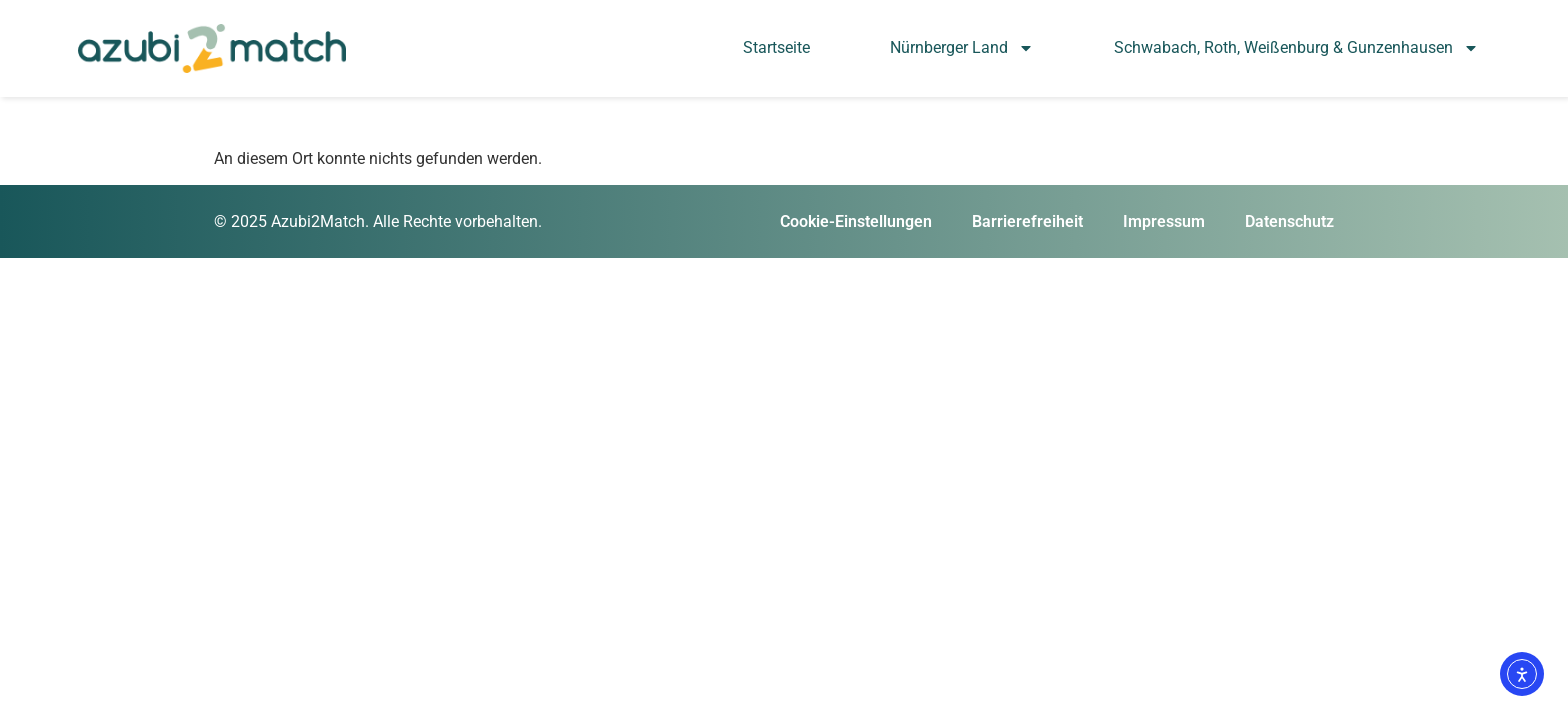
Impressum (1164, 221)
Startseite (776, 47)
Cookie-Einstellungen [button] (856, 221)
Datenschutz (1289, 221)
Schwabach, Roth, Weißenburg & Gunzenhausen (1296, 48)
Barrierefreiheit (1027, 221)
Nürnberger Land (962, 48)
